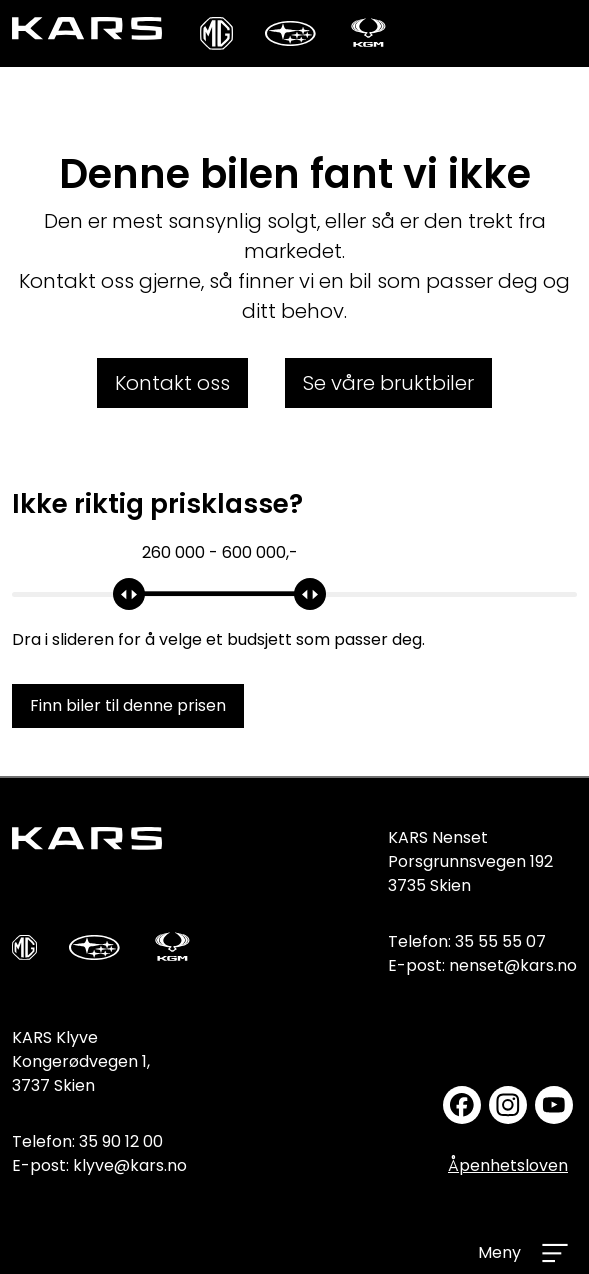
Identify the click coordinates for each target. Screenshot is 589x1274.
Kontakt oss (172, 383)
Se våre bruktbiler (388, 383)
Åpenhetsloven (508, 1165)
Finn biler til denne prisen (128, 705)
